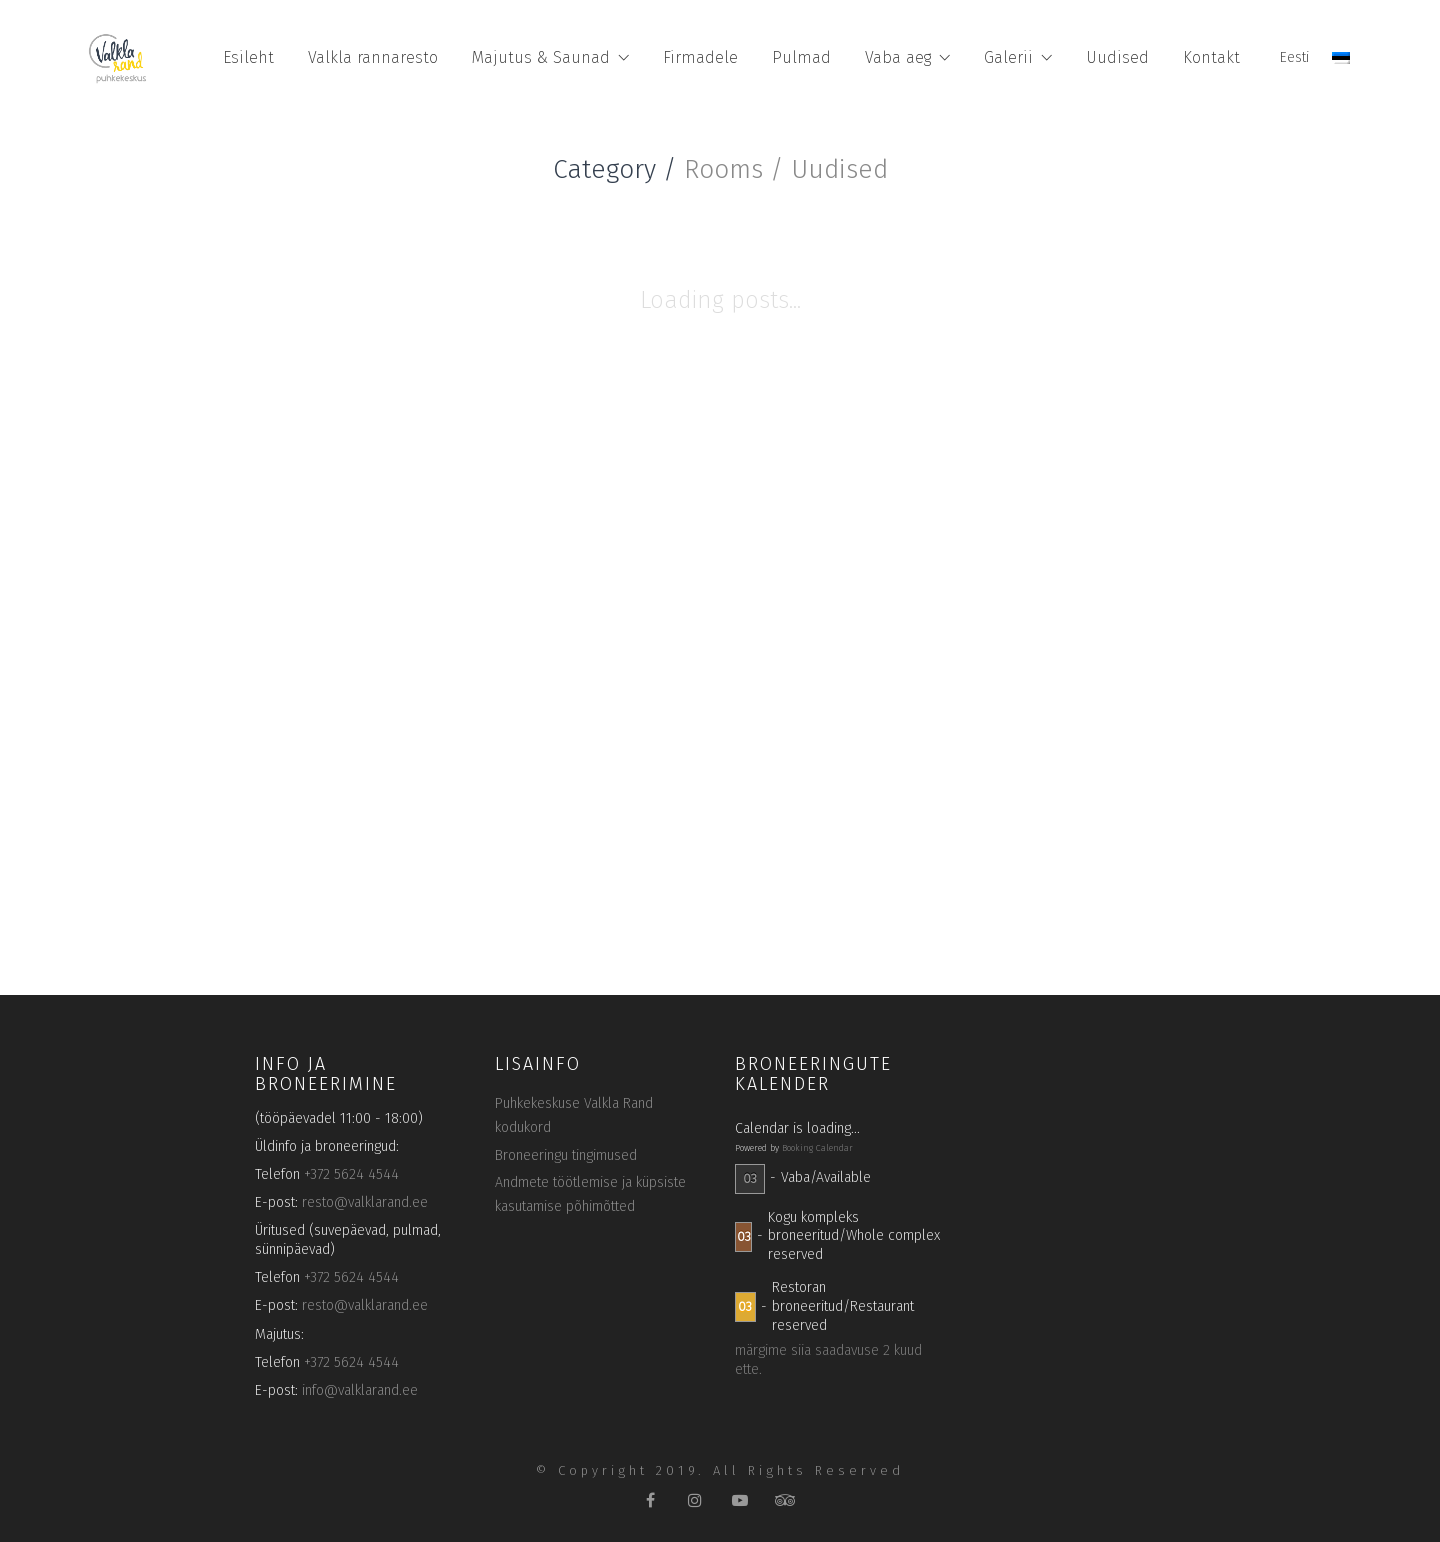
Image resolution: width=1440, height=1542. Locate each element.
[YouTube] (740, 1499)
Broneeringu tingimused (566, 1155)
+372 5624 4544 (351, 1174)
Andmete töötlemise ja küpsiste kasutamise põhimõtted (590, 1194)
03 (750, 1178)
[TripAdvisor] (785, 1499)
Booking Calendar (817, 1148)
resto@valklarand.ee (365, 1202)
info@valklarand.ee (360, 1390)
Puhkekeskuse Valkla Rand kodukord (574, 1115)
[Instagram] (695, 1499)
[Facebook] (650, 1499)
